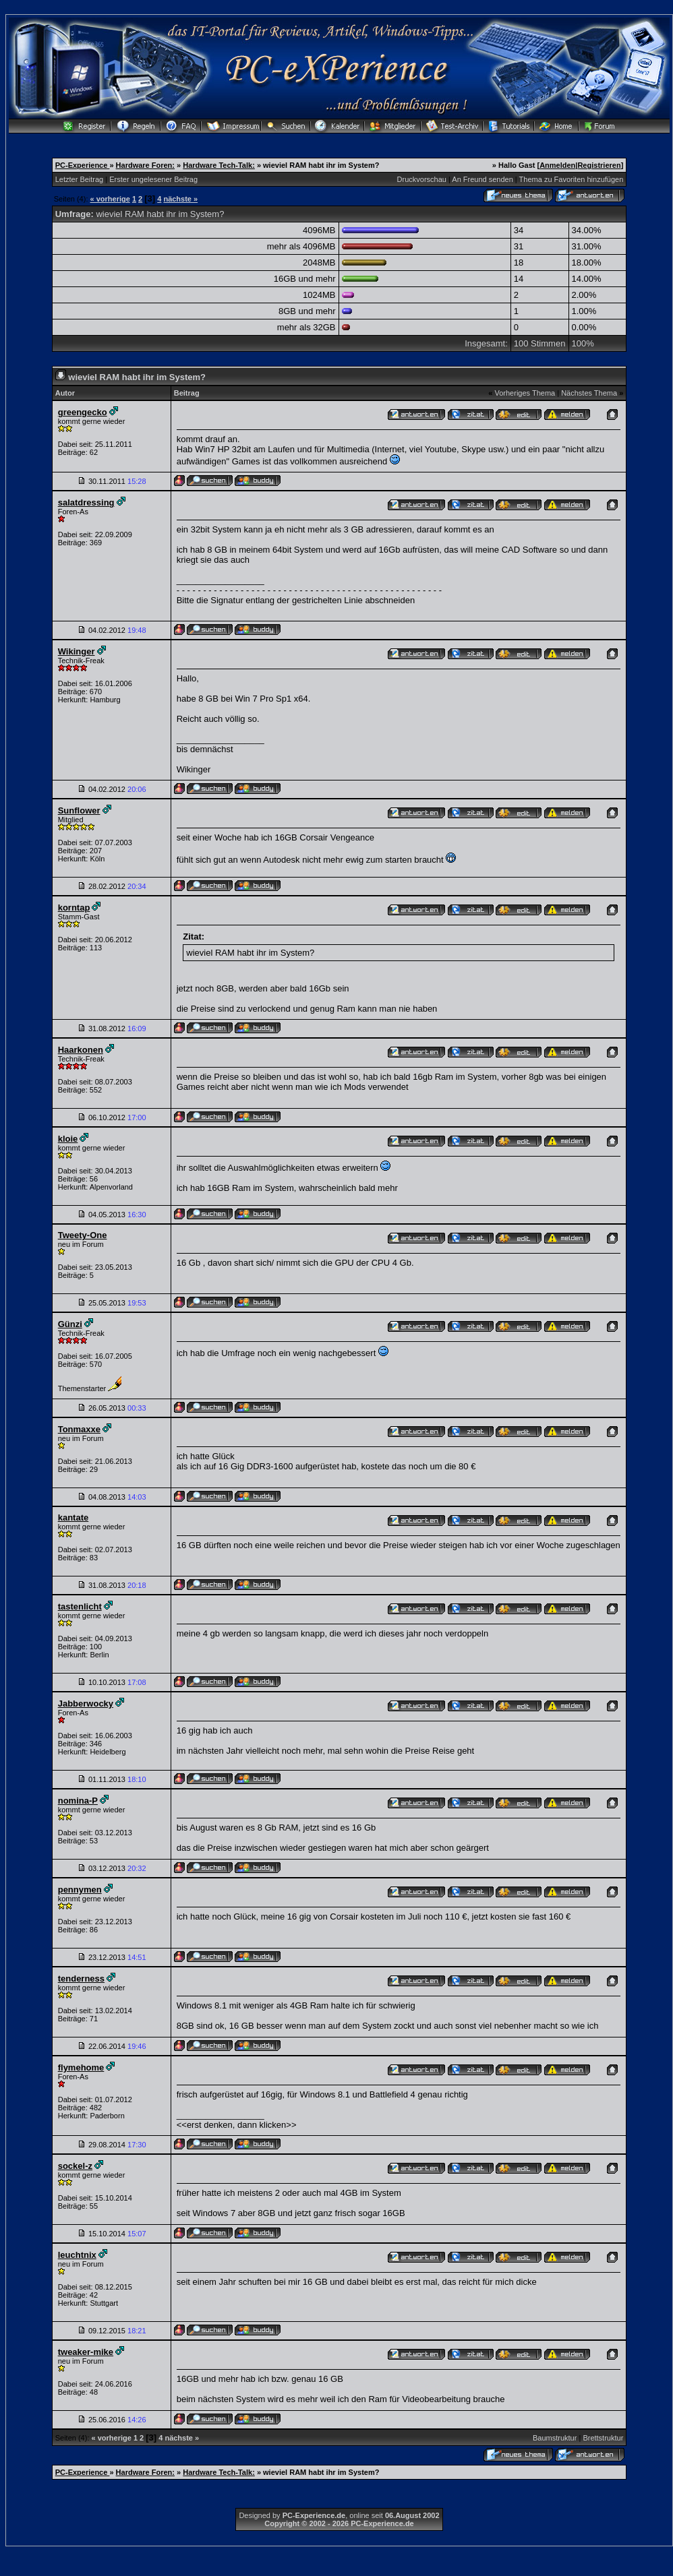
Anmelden (557, 165)
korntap (74, 907)
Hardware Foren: (145, 165)
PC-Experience (82, 165)
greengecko (82, 412)
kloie (68, 1139)
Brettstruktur (603, 2438)
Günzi (70, 1324)
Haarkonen (80, 1050)
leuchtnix (77, 2255)
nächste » (180, 199)
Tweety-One (82, 1235)
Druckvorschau (421, 179)
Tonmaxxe (79, 1429)
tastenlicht (80, 1606)
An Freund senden (482, 179)
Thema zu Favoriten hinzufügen (571, 179)
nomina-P (78, 1801)
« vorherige (110, 199)
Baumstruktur (555, 2438)
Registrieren (598, 165)
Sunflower (79, 810)
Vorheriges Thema (524, 393)
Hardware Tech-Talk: (219, 165)
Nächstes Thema (589, 393)
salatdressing (86, 502)
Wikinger (76, 651)
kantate (73, 1517)
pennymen (80, 1889)
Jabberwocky (85, 1703)
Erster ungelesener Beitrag (153, 179)
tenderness (81, 1978)
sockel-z (75, 2166)
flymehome (81, 2067)
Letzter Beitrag (79, 179)
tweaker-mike (85, 2352)
